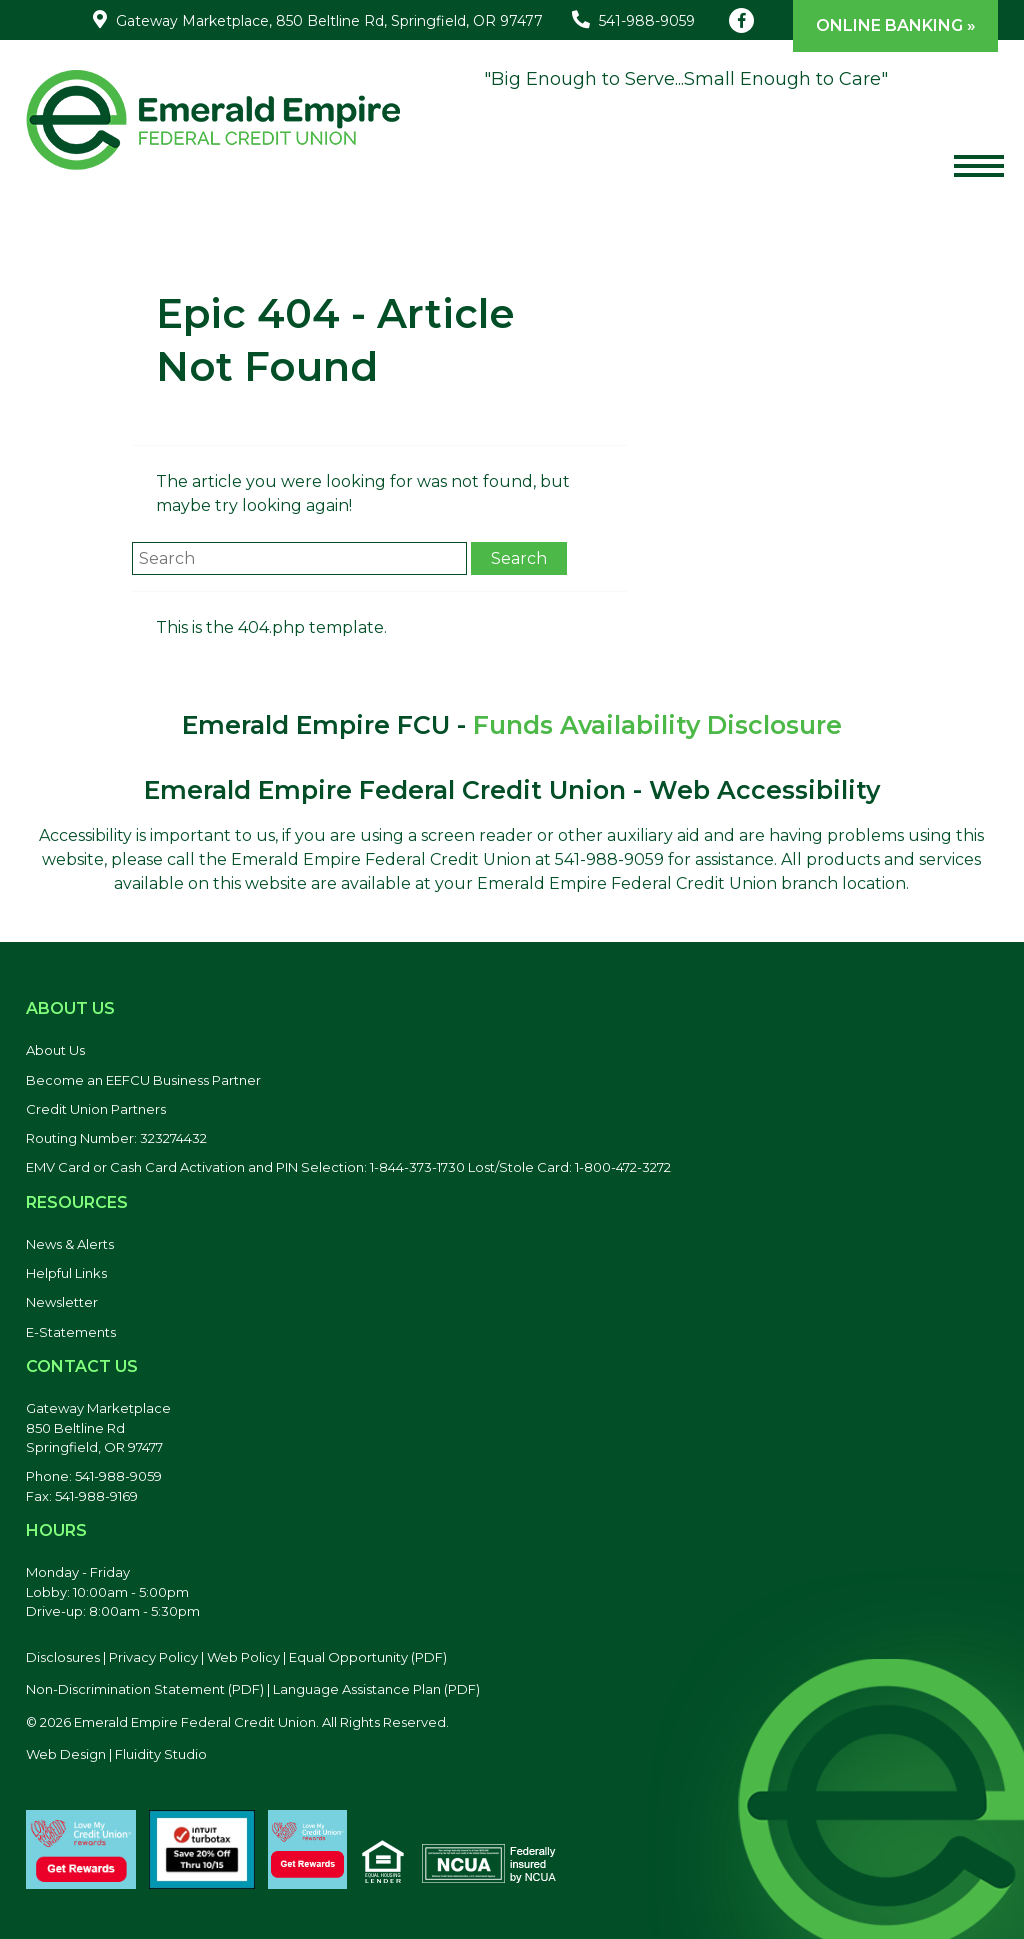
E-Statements (71, 1332)
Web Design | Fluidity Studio (116, 1754)
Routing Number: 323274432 (116, 1138)
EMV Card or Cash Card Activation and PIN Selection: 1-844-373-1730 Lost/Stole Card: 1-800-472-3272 (348, 1167)
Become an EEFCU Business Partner (143, 1080)
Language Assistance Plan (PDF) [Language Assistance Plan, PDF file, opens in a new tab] (376, 1689)
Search (519, 558)
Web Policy (243, 1657)
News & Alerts (70, 1244)
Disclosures (63, 1657)
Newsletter (62, 1302)
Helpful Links (66, 1273)
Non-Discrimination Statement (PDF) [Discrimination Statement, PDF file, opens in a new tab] (145, 1689)
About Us (55, 1050)
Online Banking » (896, 25)
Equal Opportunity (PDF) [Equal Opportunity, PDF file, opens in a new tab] (368, 1657)
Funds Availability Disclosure (657, 725)
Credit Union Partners (96, 1109)
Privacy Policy (153, 1657)
